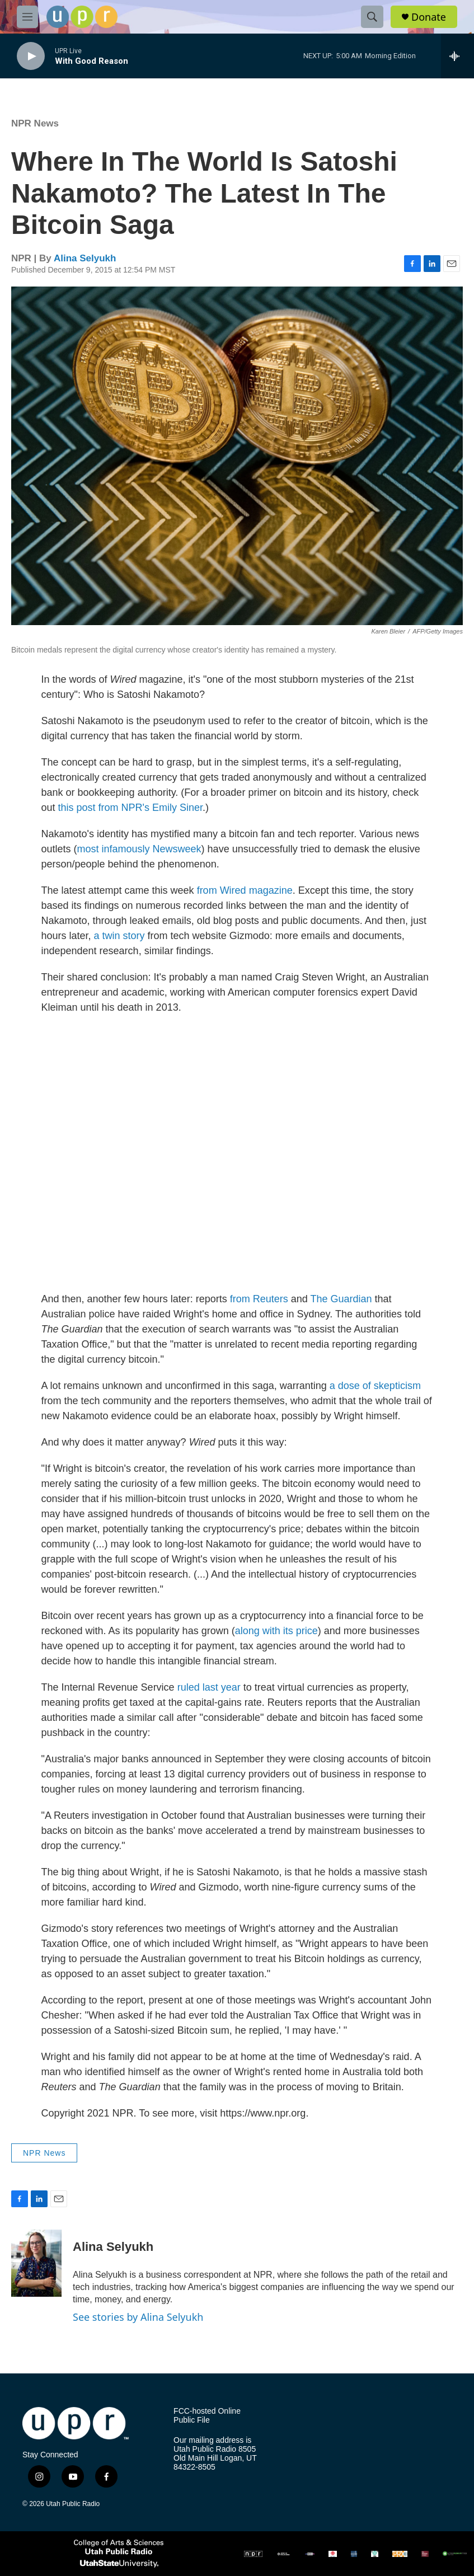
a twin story (119, 935)
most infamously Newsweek (139, 849)
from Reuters (259, 1299)
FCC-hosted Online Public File (207, 2415)
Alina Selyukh (85, 258)
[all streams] (457, 56)
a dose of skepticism (375, 1385)
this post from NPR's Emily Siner (130, 807)
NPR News (35, 123)
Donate (428, 17)
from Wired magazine (245, 890)
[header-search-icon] (372, 17)
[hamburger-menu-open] (27, 17)
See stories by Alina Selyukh (138, 2317)
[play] (31, 56)
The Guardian (341, 1299)
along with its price (276, 1630)
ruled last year (209, 1687)
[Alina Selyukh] (36, 2263)
